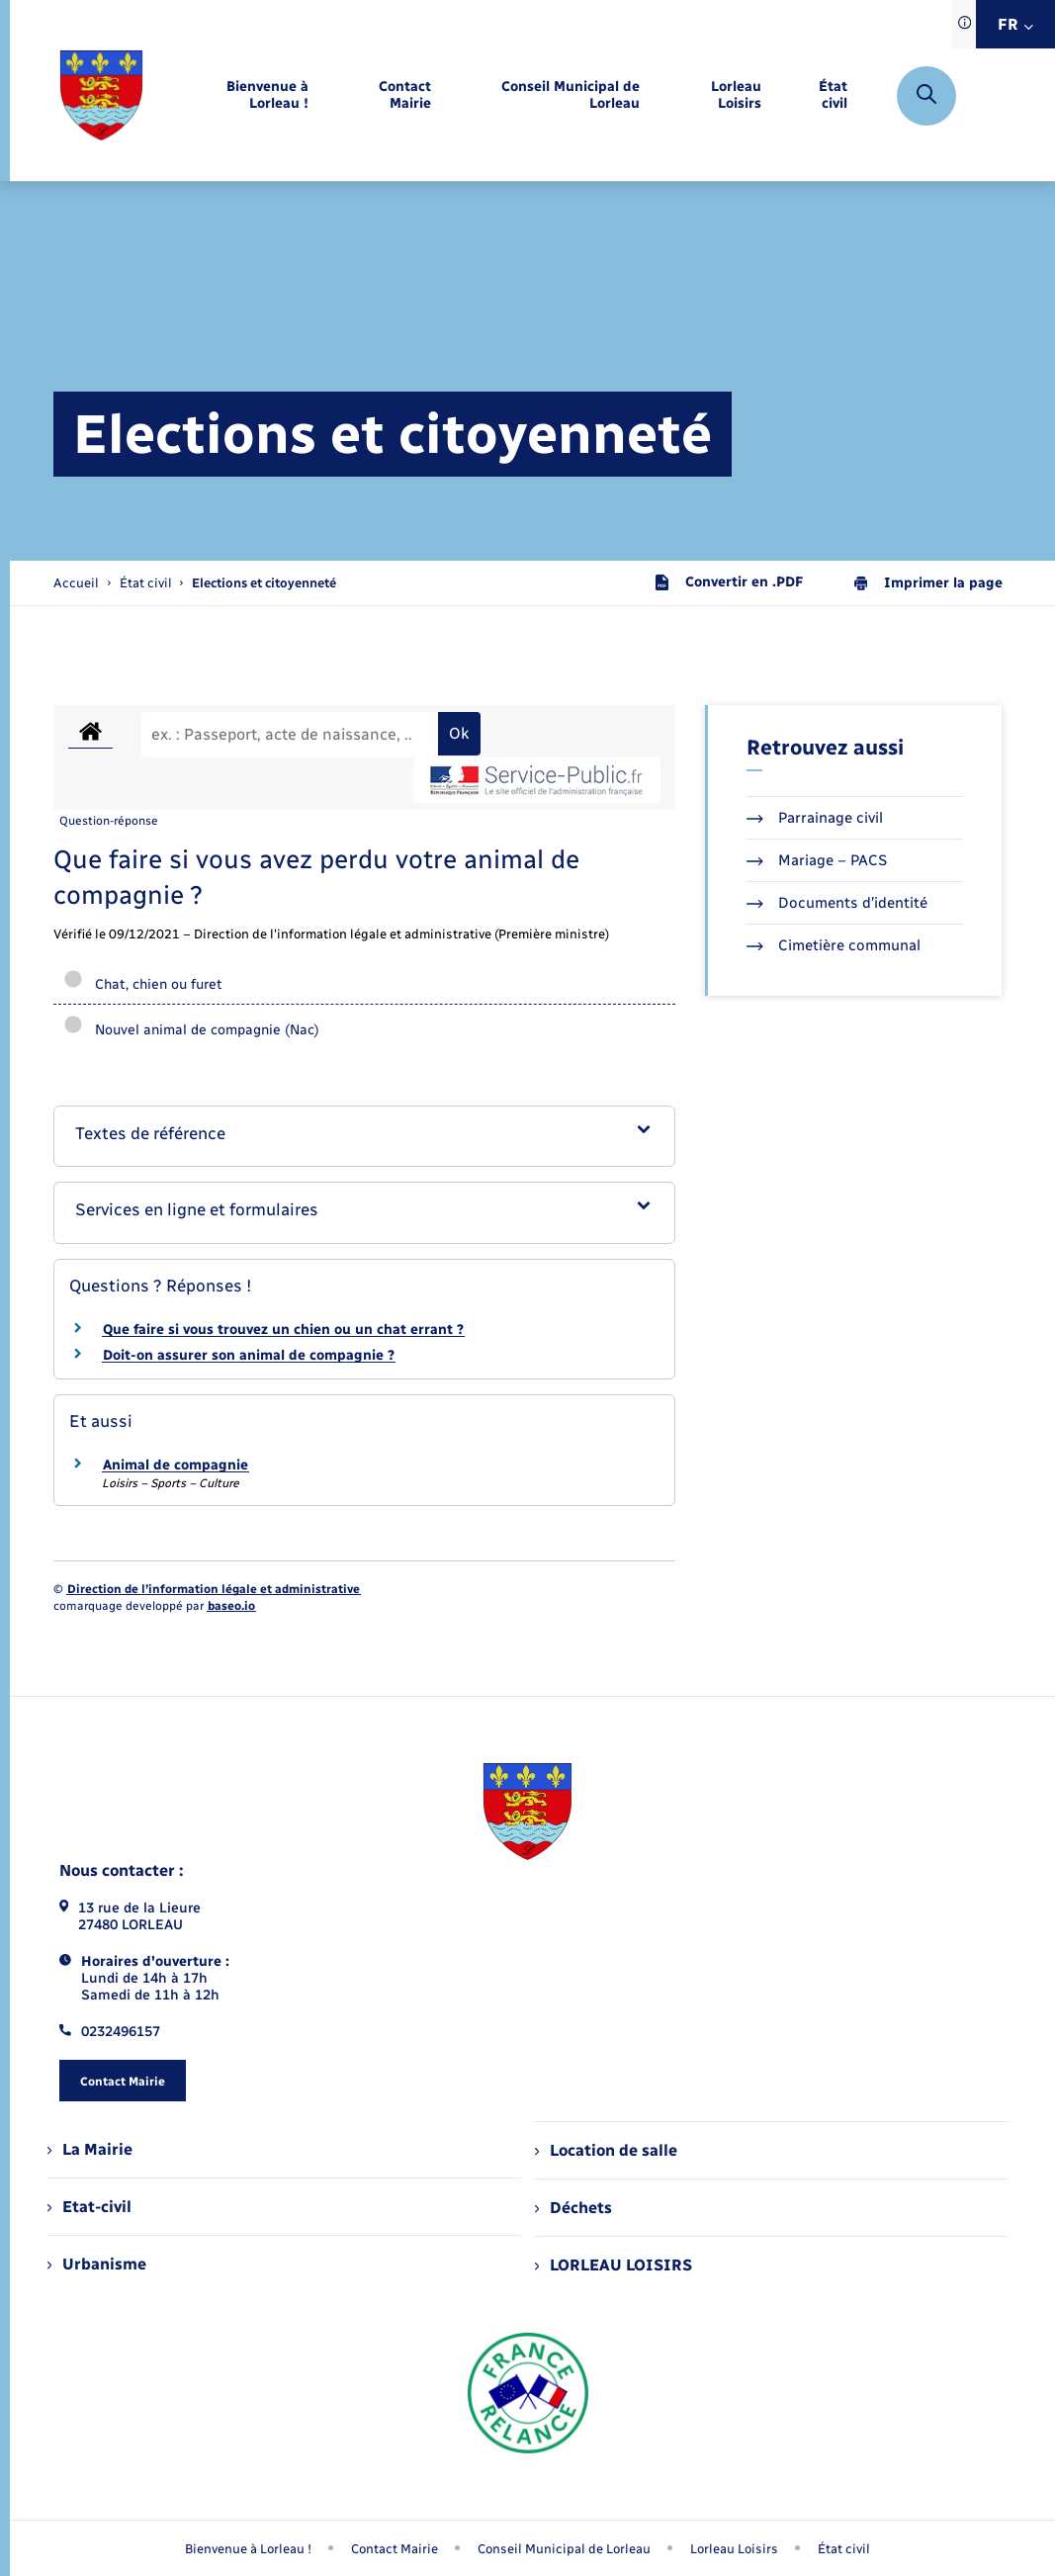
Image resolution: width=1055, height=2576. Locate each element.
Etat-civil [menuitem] (89, 2206)
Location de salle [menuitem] (606, 2150)
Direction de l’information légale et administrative (213, 1589)
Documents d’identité (837, 903)
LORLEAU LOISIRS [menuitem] (613, 2265)
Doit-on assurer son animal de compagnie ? (249, 1355)
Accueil (76, 583)
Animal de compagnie (175, 1465)
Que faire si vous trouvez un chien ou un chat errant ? (283, 1329)
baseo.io (231, 1606)
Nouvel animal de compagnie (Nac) (191, 1030)
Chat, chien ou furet (142, 984)
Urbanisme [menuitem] (96, 2264)
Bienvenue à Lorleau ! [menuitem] (248, 2548)
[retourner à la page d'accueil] (101, 95)
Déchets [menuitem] (573, 2207)
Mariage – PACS (817, 860)
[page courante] (264, 583)
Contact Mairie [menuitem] (394, 2548)
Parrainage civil (815, 818)
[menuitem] (241, 96)
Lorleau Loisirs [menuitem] (734, 2548)
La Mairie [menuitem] (89, 2149)
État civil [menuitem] (844, 2548)
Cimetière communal (834, 945)
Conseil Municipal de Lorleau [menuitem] (564, 2548)
